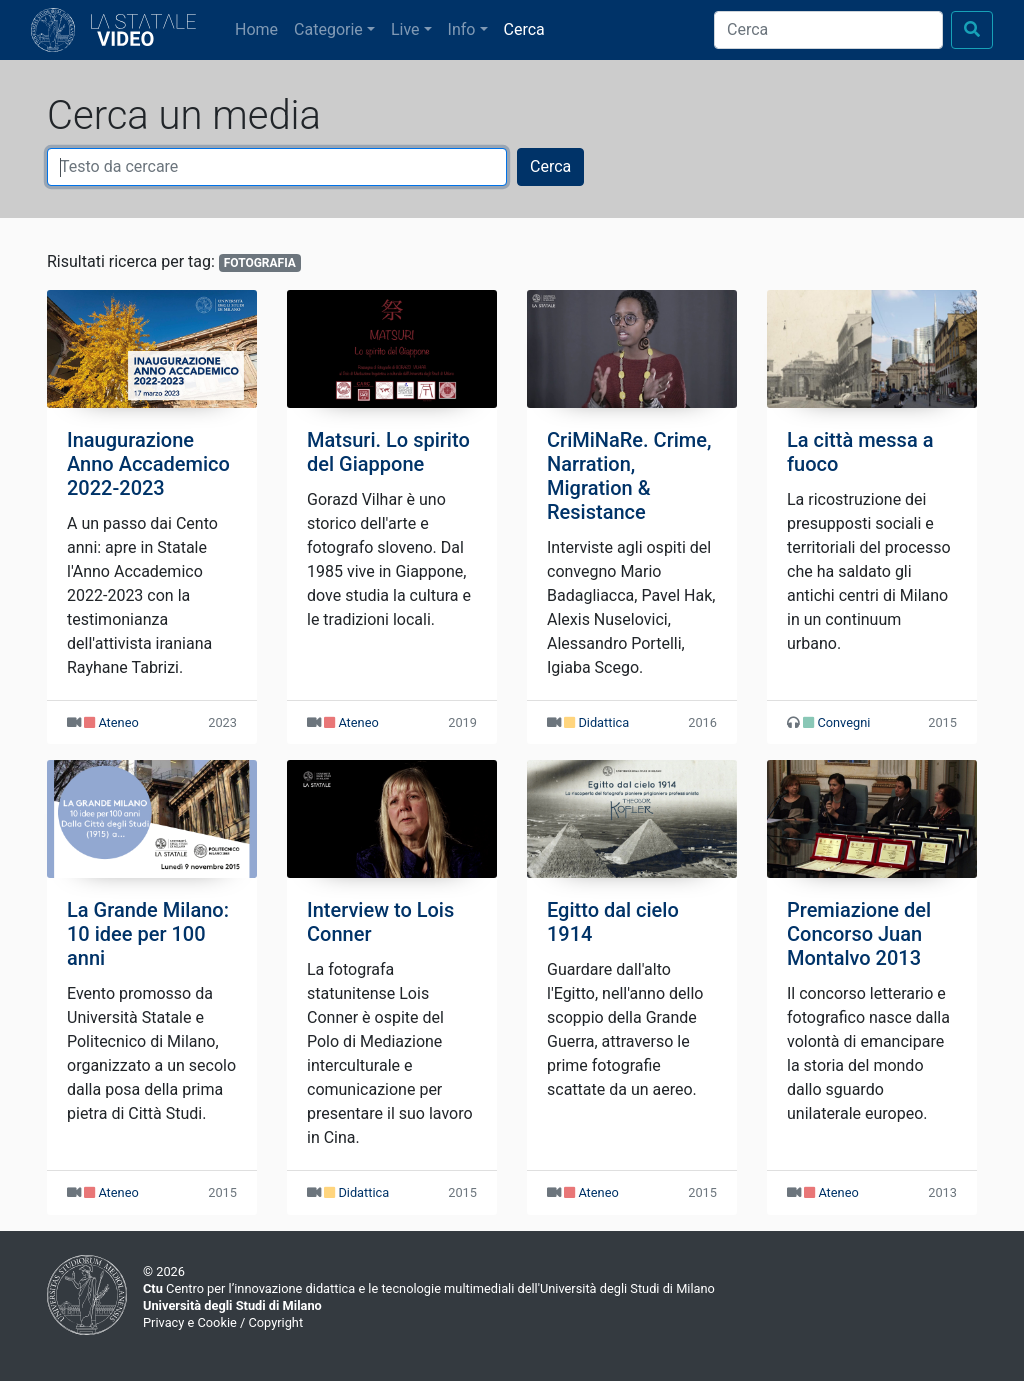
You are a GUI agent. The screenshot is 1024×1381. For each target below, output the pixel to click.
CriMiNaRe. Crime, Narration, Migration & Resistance (629, 476)
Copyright (275, 1322)
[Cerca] (828, 30)
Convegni (843, 722)
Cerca (524, 29)
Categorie (328, 29)
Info (462, 29)
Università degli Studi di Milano (232, 1305)
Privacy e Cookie (190, 1322)
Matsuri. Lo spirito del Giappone (388, 452)
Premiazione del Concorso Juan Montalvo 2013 (859, 934)
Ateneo (118, 722)
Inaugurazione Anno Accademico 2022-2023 (148, 464)
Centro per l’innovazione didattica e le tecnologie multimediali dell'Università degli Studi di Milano (429, 1288)
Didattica (603, 722)
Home (260, 28)
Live (405, 29)
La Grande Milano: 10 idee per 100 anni (148, 934)
